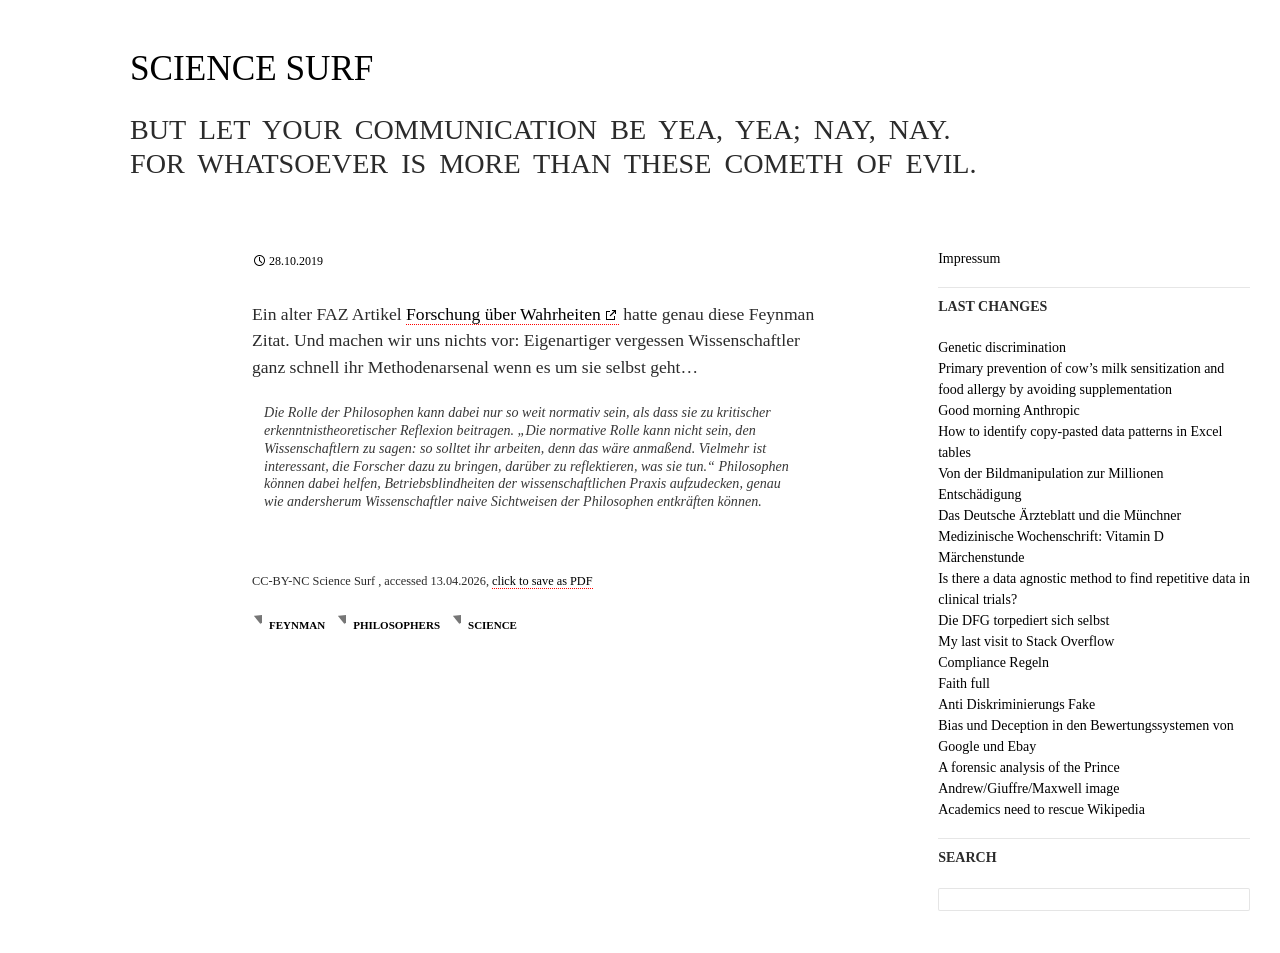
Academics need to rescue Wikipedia (1041, 809)
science (492, 625)
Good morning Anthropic (1009, 410)
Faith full (964, 683)
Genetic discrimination (1002, 347)
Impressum (969, 258)
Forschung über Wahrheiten (503, 314)
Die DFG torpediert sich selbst (1023, 620)
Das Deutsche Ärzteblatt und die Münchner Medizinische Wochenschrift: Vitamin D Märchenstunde (1059, 536)
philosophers (396, 625)
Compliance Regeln (993, 662)
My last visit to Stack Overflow (1026, 641)
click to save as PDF (542, 581)
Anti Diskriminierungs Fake (1016, 704)
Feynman (297, 625)
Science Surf (251, 68)
